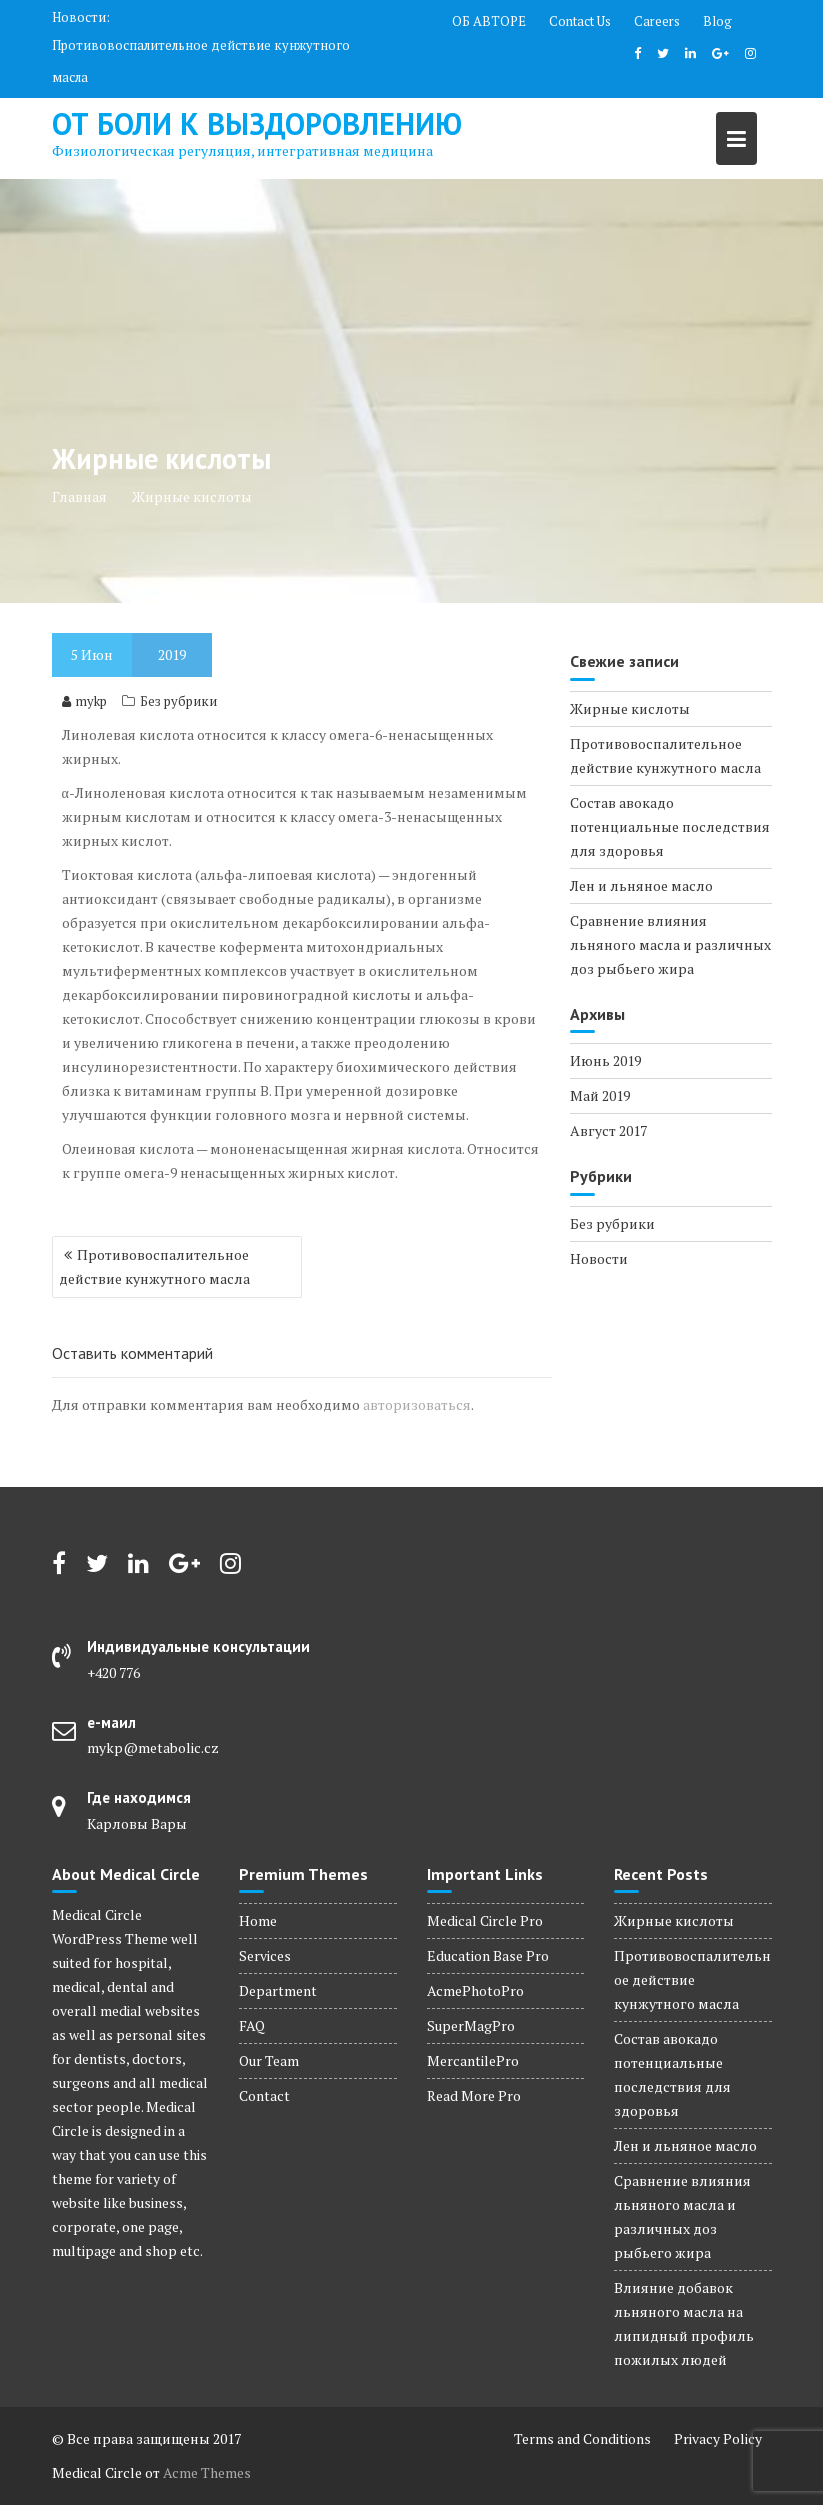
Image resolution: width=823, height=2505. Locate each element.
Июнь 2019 (605, 1060)
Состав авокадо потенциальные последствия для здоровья (670, 826)
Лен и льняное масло (641, 885)
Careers (657, 21)
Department (278, 1990)
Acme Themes (207, 2472)
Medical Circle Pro (485, 1920)
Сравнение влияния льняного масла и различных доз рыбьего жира (670, 944)
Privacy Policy (718, 2438)
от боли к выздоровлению (257, 123)
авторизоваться (417, 1404)
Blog (717, 21)
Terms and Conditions (582, 2438)
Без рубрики (178, 701)
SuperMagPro (471, 2025)
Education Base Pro (488, 1955)
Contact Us (580, 21)
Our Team (269, 2060)
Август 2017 (608, 1130)
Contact (264, 2095)
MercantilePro (473, 2060)
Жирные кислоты (630, 708)
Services (265, 1955)
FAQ (252, 2025)
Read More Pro (474, 2095)
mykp (84, 701)
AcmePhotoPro (475, 1990)
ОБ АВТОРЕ (489, 21)
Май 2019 (600, 1095)
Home (258, 1920)
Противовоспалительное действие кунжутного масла (201, 61)
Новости (599, 1258)
